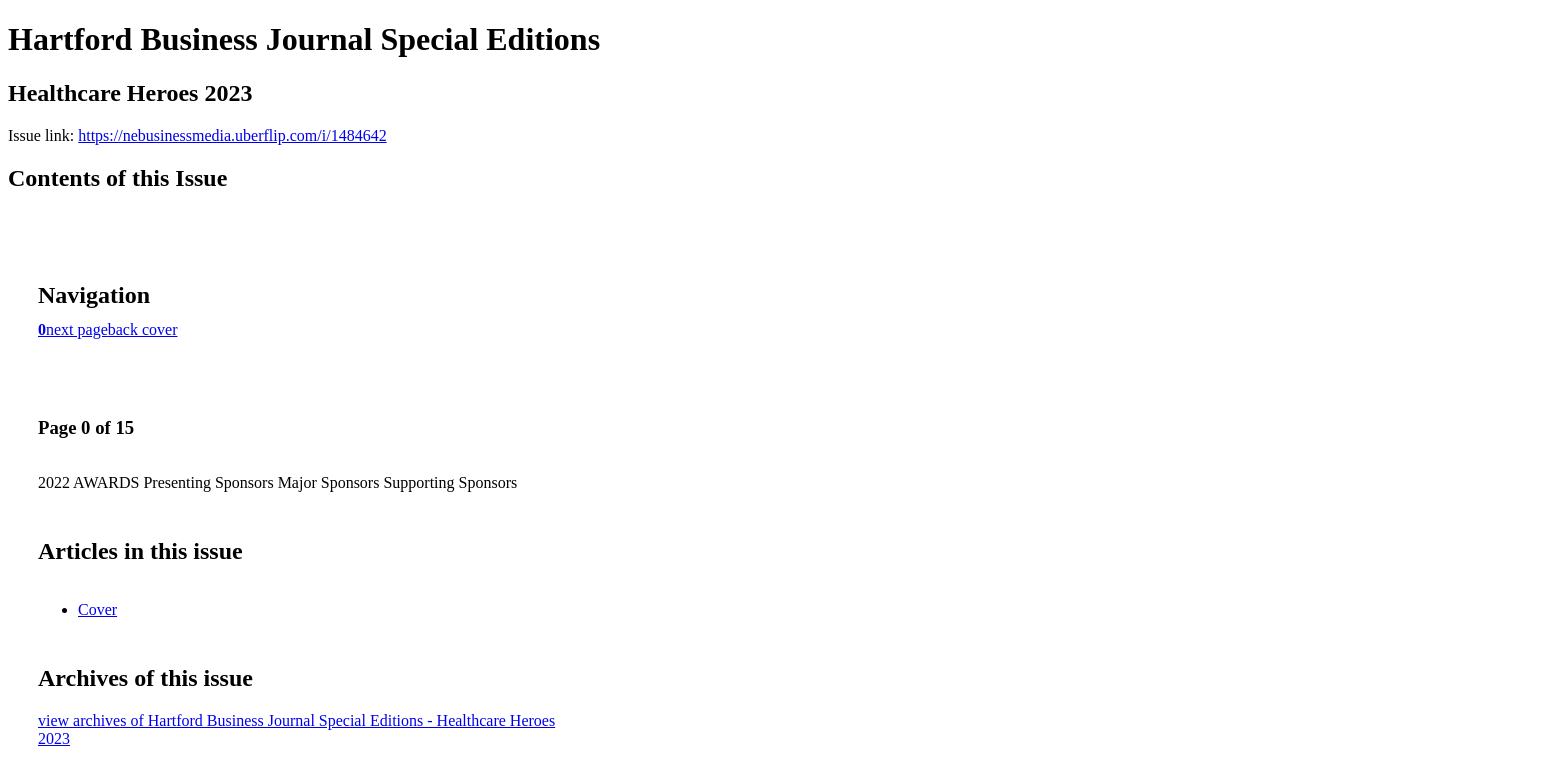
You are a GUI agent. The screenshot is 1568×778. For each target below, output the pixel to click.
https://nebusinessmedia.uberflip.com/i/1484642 (232, 135)
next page (77, 329)
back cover (143, 329)
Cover (97, 609)
